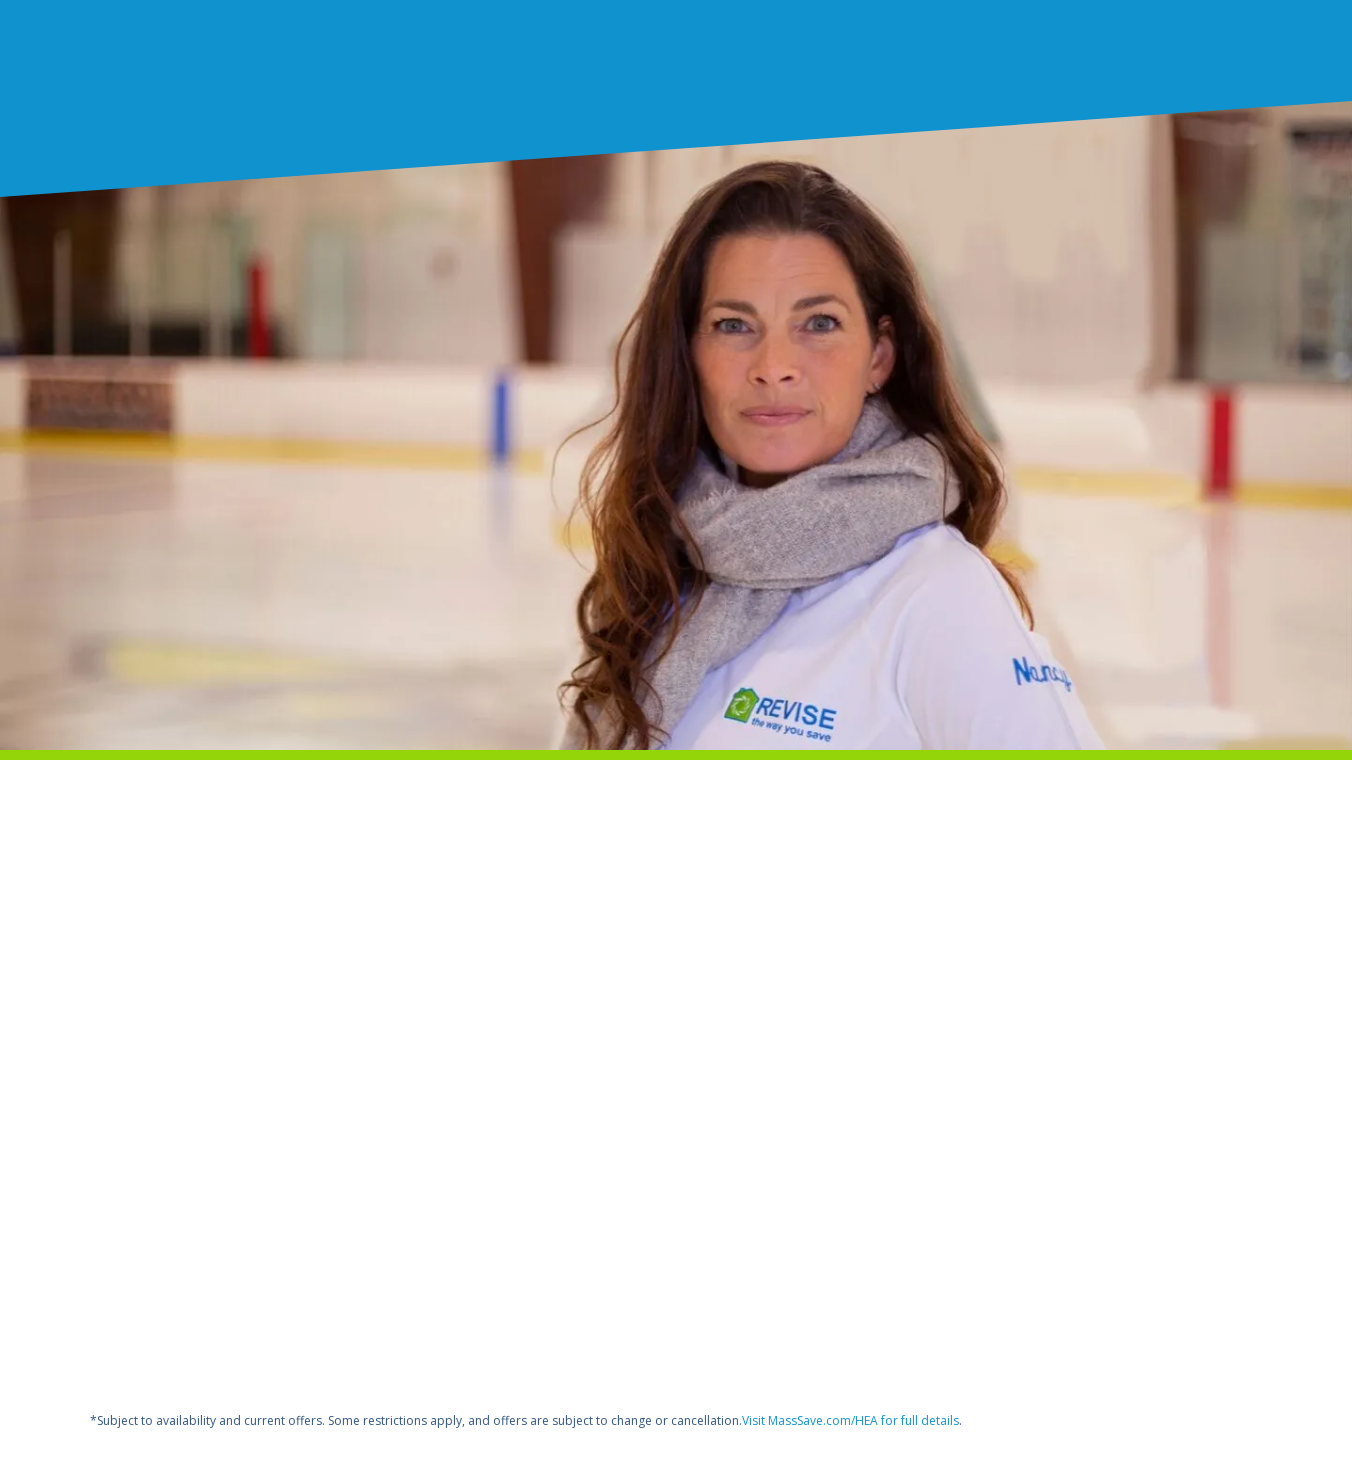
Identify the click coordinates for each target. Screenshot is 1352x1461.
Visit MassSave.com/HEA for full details (850, 1420)
